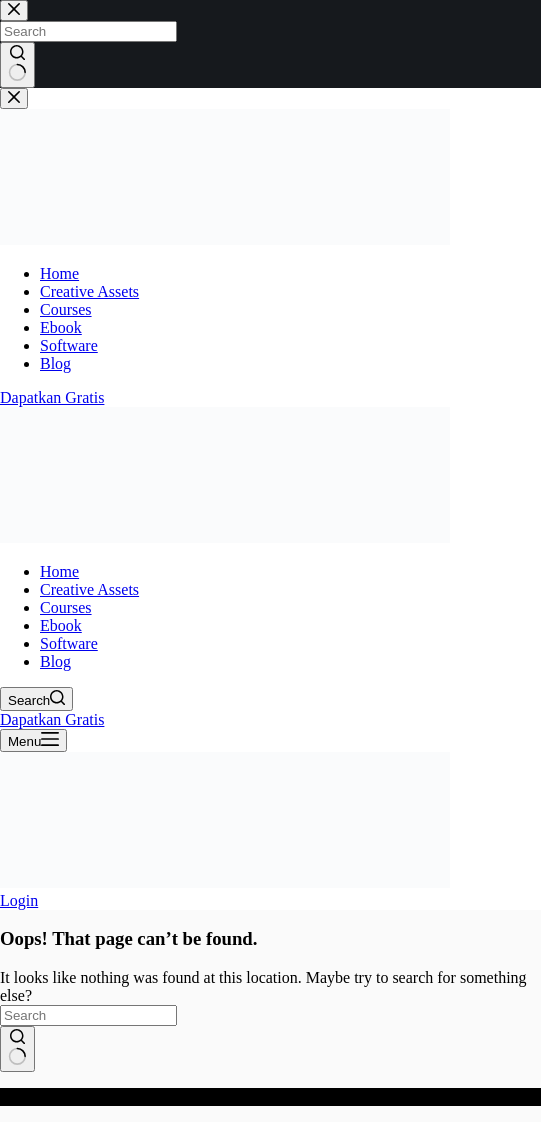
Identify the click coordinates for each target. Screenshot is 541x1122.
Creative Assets (89, 589)
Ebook (61, 625)
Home (59, 571)
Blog (55, 661)
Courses (66, 607)
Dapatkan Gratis (52, 719)
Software (69, 643)
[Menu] (33, 740)
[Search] (36, 699)
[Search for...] (88, 1015)
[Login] (19, 900)
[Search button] (17, 1049)
